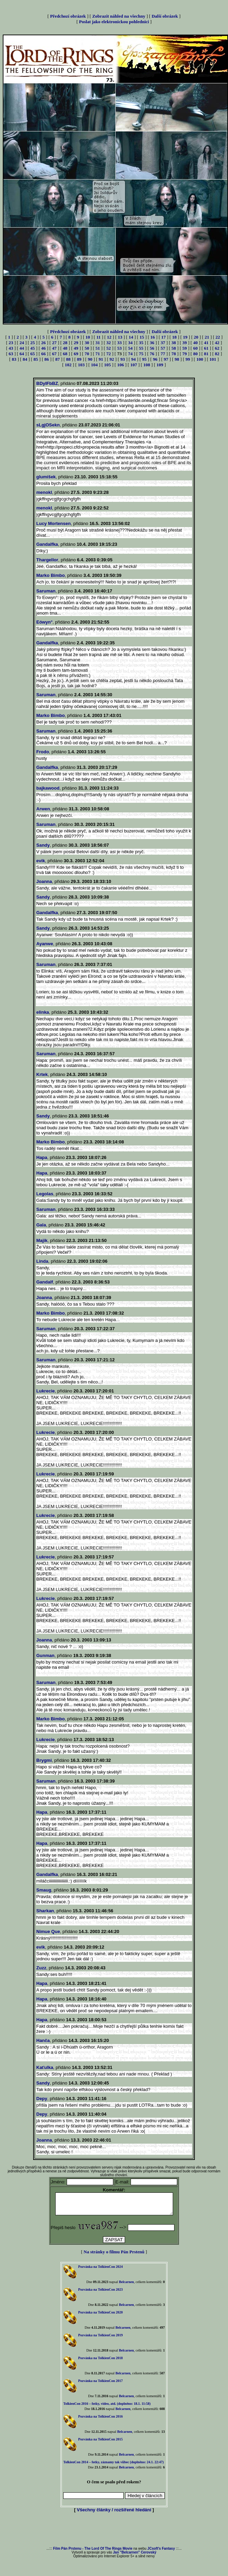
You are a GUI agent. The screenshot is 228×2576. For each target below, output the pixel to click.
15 (142, 337)
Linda (42, 1261)
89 (79, 359)
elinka (42, 1012)
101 (212, 359)
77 (163, 353)
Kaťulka (44, 2067)
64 (21, 353)
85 (36, 359)
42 (217, 342)
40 (195, 342)
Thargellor (47, 559)
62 (217, 348)
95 (144, 359)
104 (94, 364)
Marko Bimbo (50, 575)
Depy (41, 2098)
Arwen (43, 808)
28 (65, 342)
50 (87, 348)
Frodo (42, 751)
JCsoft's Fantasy (161, 2553)
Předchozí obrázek (68, 16)
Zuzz (41, 1967)
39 (184, 342)
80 (195, 353)
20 (196, 337)
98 (177, 359)
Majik (42, 1240)
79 (184, 353)
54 (130, 348)
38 (173, 342)
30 (87, 342)
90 (90, 359)
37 (163, 342)
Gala (41, 1224)
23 (11, 342)
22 (218, 337)
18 (174, 337)
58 (173, 348)
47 (54, 348)
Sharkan (45, 1910)
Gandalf (44, 1282)
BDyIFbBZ (47, 383)
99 (188, 359)
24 (21, 342)
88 (68, 359)
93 (122, 359)
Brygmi (44, 1760)
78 (173, 353)
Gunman (45, 1655)
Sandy (43, 845)
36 (152, 342)
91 (101, 359)
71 (97, 353)
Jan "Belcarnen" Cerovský (134, 2556)
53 (119, 348)
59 (184, 348)
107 (133, 364)
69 (76, 353)
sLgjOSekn (48, 424)
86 (46, 359)
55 (141, 348)
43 (11, 348)
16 (152, 337)
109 (159, 364)
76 (152, 353)
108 (146, 364)
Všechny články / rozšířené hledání (114, 2514)
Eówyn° (44, 622)
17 (163, 337)
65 (32, 353)
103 (81, 364)
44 (21, 348)
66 (43, 353)
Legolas (44, 1193)
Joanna (44, 881)
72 (108, 353)
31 (97, 342)
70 (87, 353)
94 (133, 359)
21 (207, 337)
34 (130, 342)
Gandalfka (47, 544)
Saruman (46, 591)
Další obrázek (165, 16)
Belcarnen (126, 2286)
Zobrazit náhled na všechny (118, 16)
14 (131, 337)
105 (107, 364)
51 (97, 348)
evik (40, 860)
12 (109, 337)
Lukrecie (45, 1390)
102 (68, 364)
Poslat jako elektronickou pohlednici (114, 21)
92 (112, 359)
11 (98, 337)
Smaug (43, 1890)
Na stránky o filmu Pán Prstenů (114, 2255)
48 (65, 348)
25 (32, 342)
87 (57, 359)
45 (32, 348)
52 (108, 348)
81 (206, 353)
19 (185, 337)
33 (119, 342)
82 (217, 353)
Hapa (41, 1157)
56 (152, 348)
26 (43, 342)
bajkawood (47, 788)
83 (14, 359)
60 (195, 348)
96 (155, 359)
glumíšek (46, 476)
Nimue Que (48, 1931)
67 (54, 353)
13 (120, 337)
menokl (44, 492)
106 (120, 364)
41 (206, 342)
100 (199, 359)
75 (141, 353)
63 (11, 353)
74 (130, 353)
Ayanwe (44, 943)
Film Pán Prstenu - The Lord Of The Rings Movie (92, 2553)
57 (163, 348)
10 (87, 337)
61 (206, 348)
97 (166, 359)
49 (76, 348)
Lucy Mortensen (53, 523)
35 (141, 342)
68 (65, 353)
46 (43, 348)
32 (108, 342)
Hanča (43, 2040)
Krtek (42, 1074)
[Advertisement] (114, 2534)
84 (25, 359)
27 (54, 342)
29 (76, 342)
